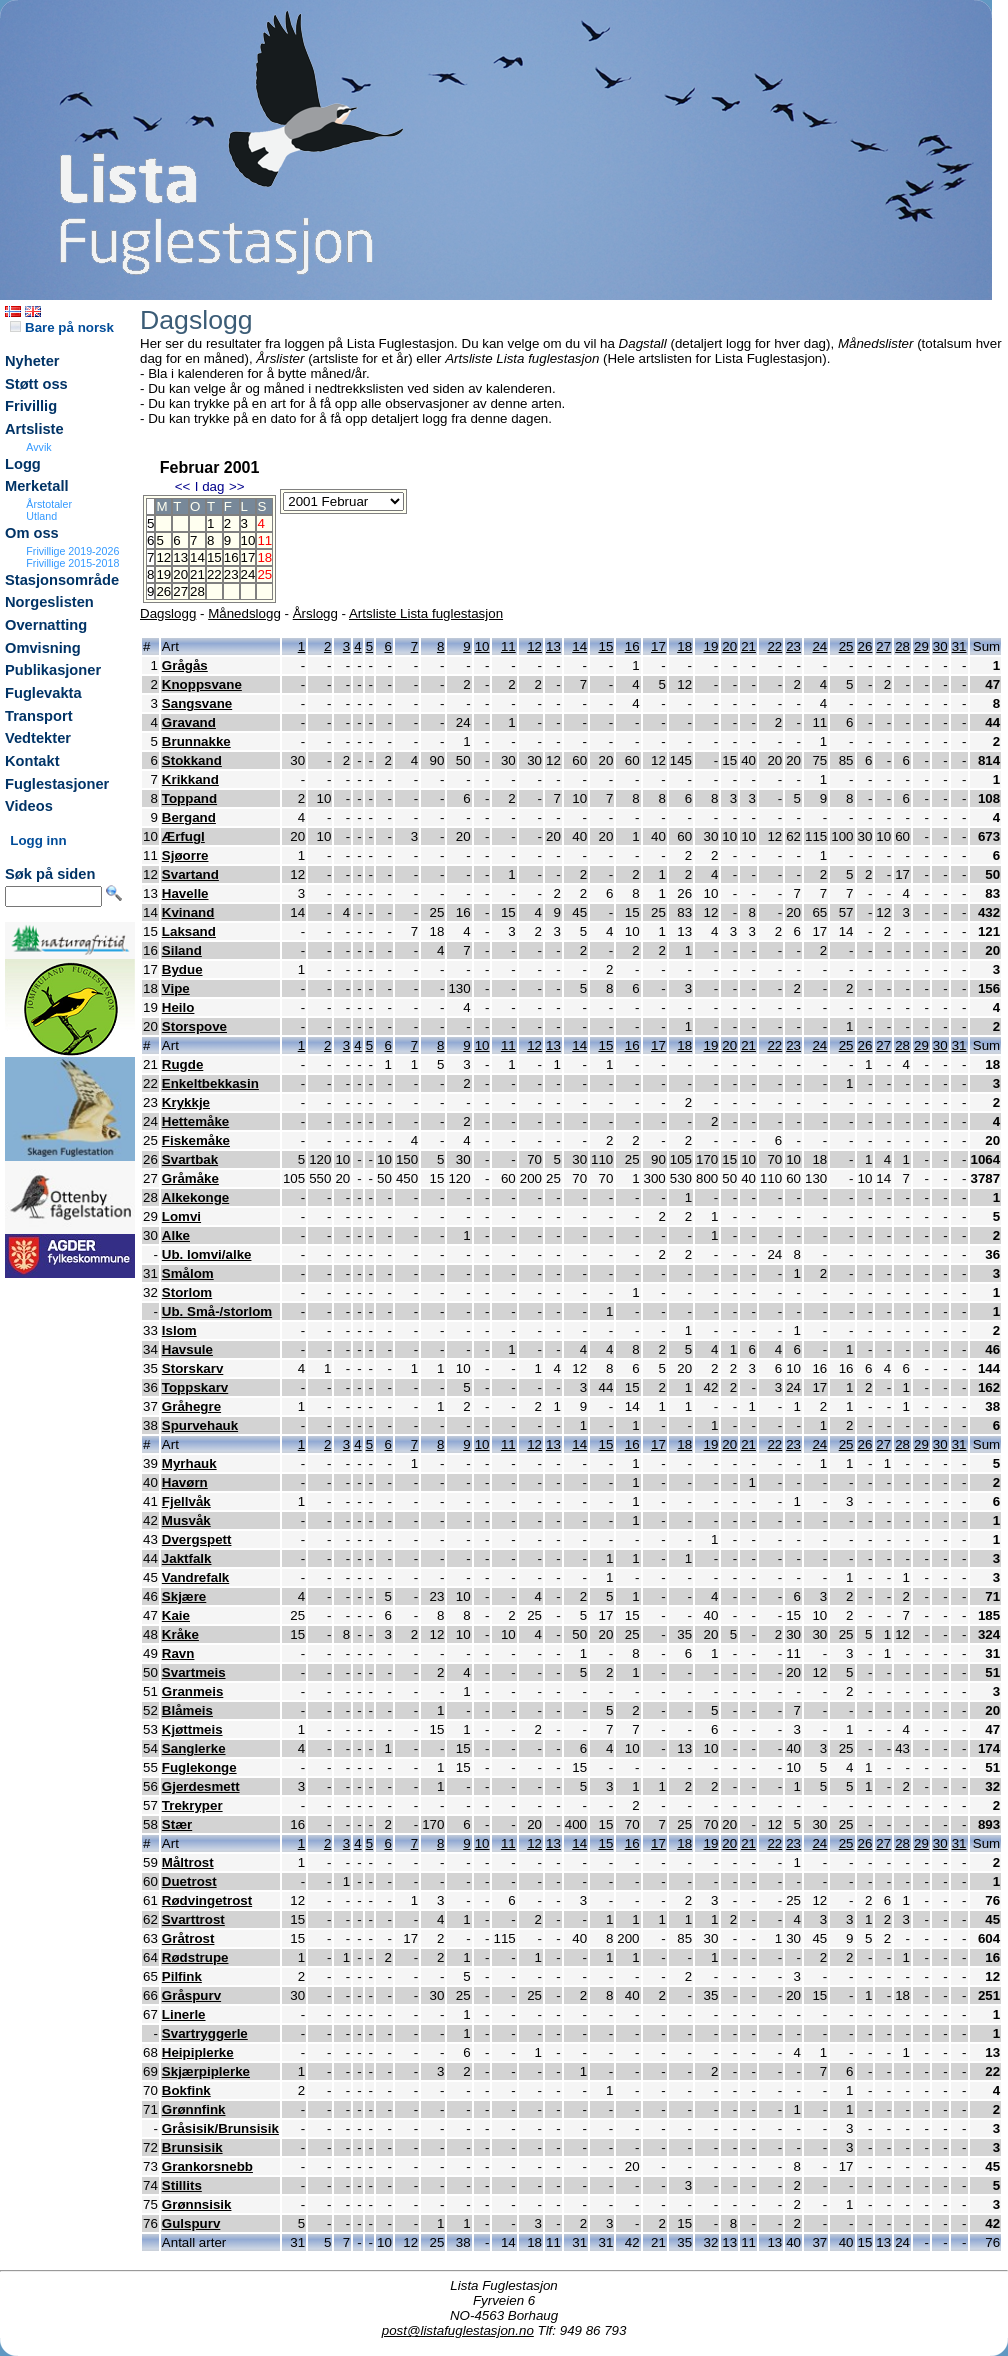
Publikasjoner (53, 670)
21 (197, 574)
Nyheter (32, 361)
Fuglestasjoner (57, 784)
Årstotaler (49, 504)
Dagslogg (168, 613)
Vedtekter (38, 738)
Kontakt (32, 761)
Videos (29, 806)
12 (163, 557)
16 (231, 557)
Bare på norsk (62, 327)
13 (180, 557)
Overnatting (46, 625)
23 (231, 574)
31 (959, 646)
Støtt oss (36, 384)
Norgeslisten (49, 602)
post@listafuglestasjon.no (458, 2330)
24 (248, 574)
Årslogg (315, 613)
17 (248, 557)
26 (163, 591)
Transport (39, 716)
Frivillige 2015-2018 (72, 563)
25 (846, 646)
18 (684, 646)
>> (237, 486)
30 (940, 646)
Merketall (37, 486)
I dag (210, 486)
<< (183, 486)
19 (163, 574)
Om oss (32, 533)
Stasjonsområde (62, 580)
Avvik (38, 447)
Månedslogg (244, 613)
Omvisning (43, 648)
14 (197, 557)
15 (214, 557)
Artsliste (34, 429)
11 (508, 646)
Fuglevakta (43, 693)
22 (214, 574)
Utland (41, 516)
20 (180, 574)
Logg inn (38, 840)
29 (921, 646)
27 (180, 591)
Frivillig (31, 406)
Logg (23, 464)
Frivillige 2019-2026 (72, 551)
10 (248, 540)
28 (197, 591)
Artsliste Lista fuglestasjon (426, 613)
